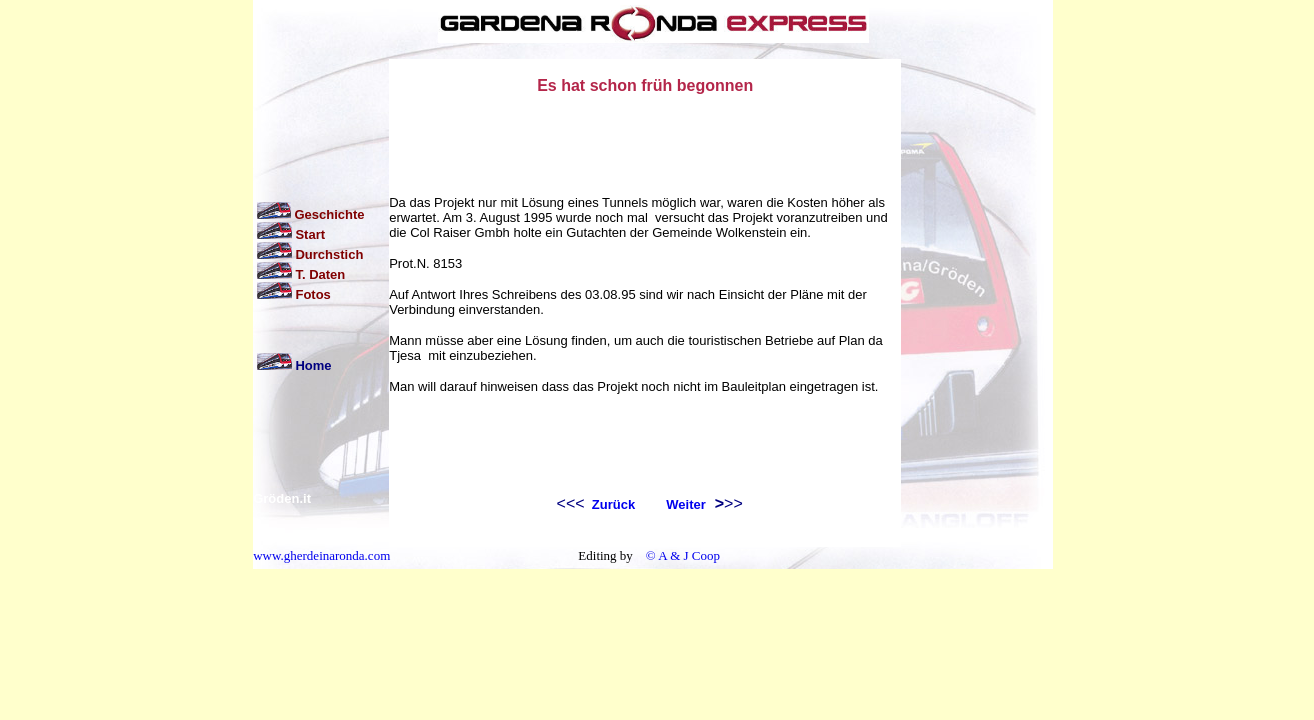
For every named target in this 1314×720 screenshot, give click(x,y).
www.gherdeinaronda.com (321, 555)
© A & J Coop (681, 555)
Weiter (686, 504)
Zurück (611, 504)
